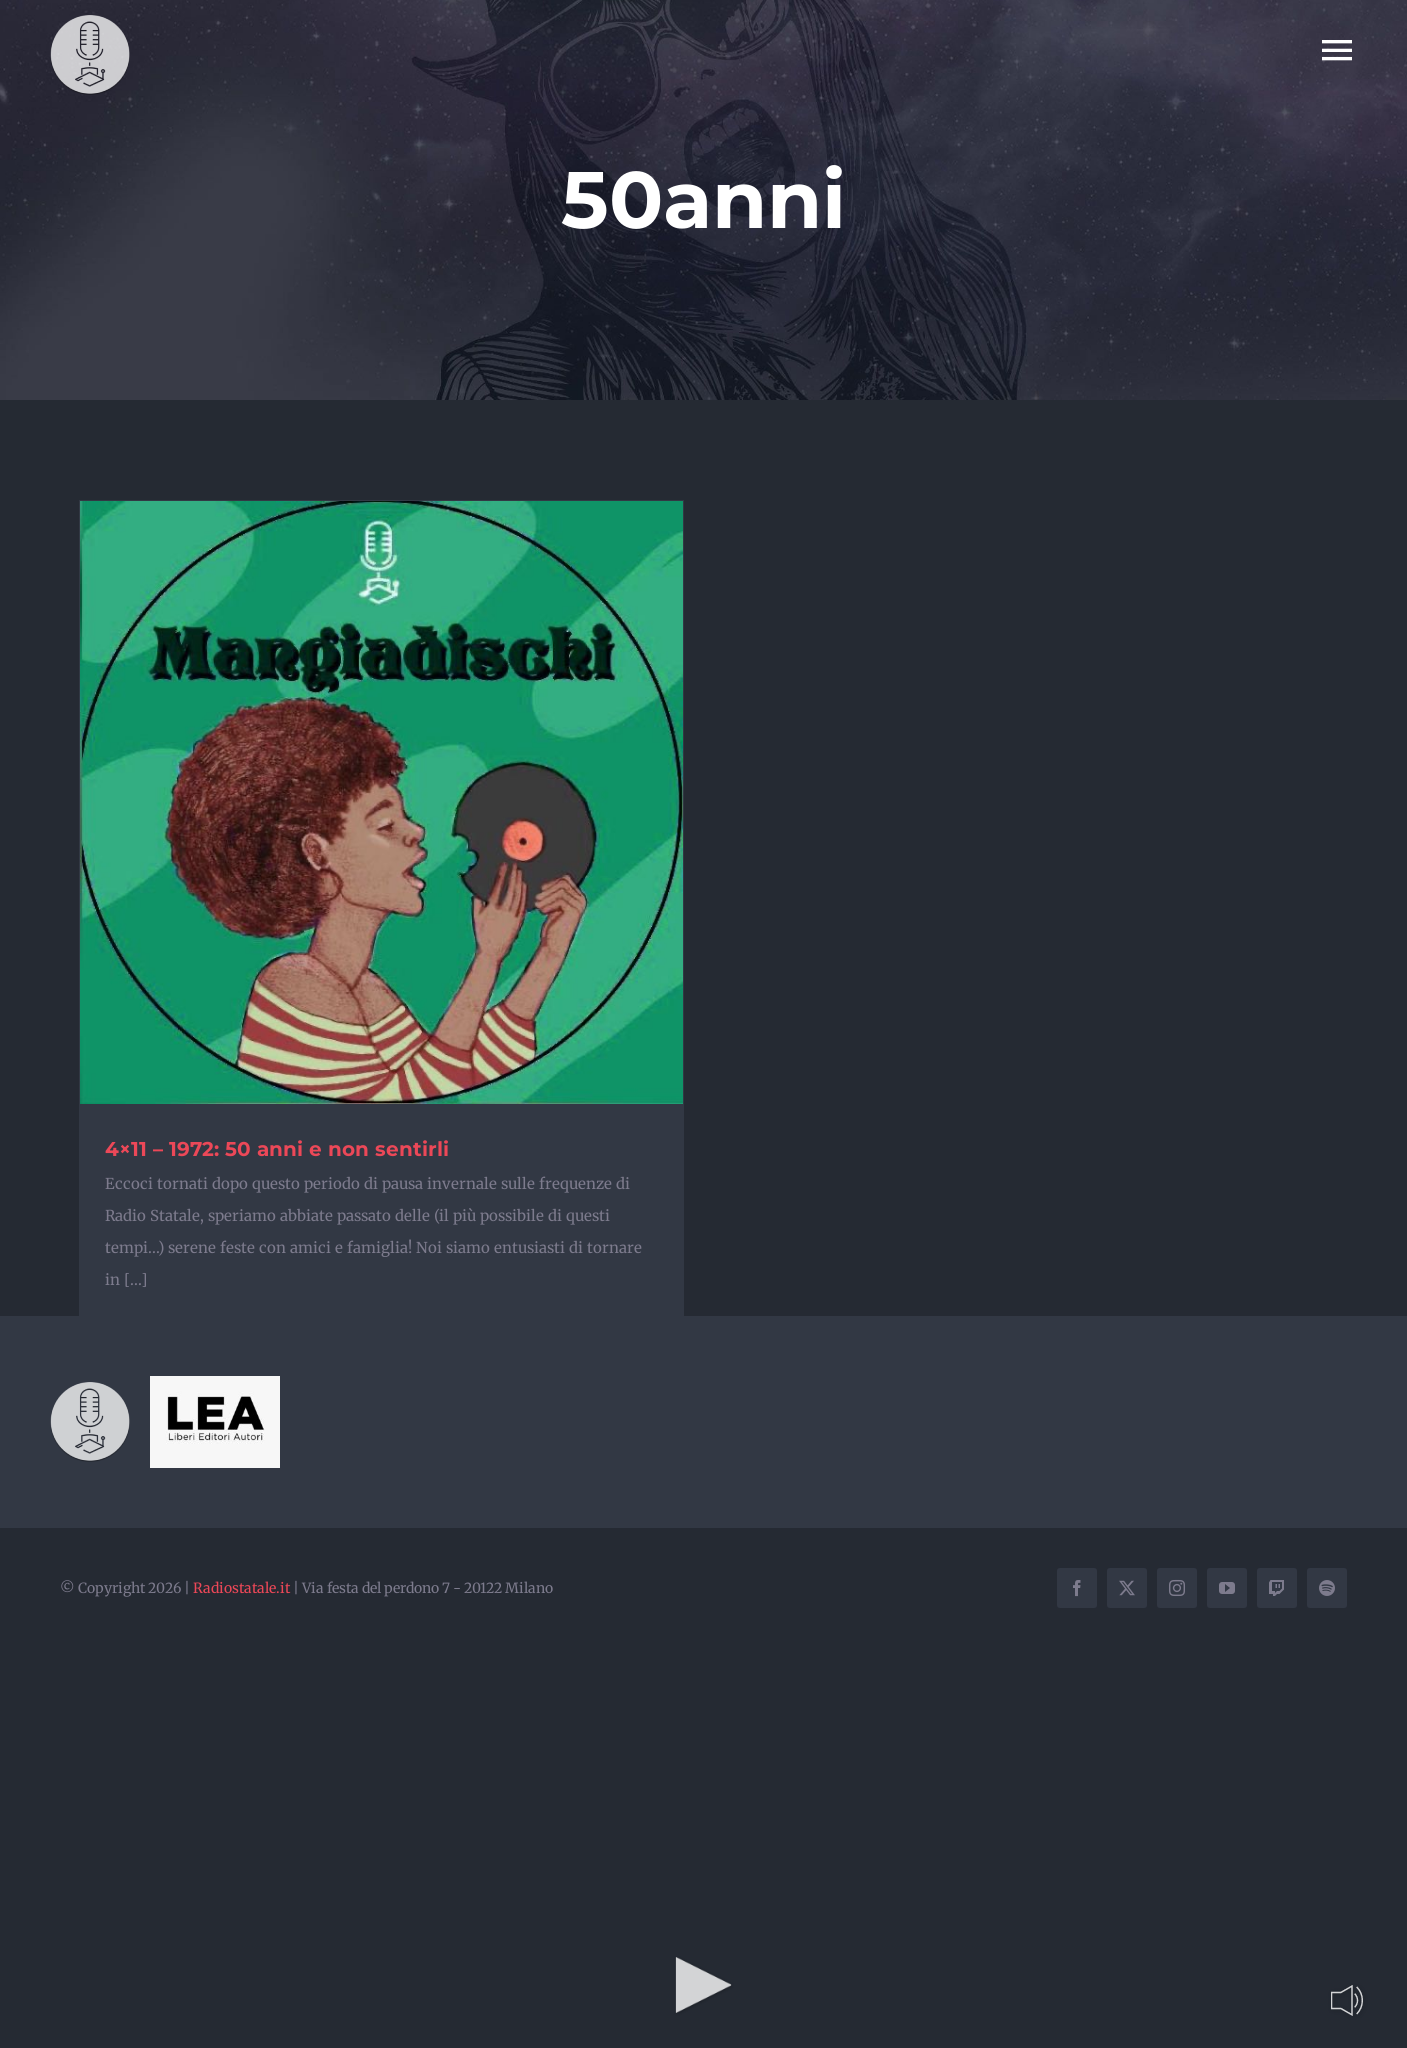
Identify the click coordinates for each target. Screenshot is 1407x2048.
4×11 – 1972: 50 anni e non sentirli (277, 1149)
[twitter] (1127, 1588)
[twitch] (1277, 1588)
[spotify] (1327, 1588)
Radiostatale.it (241, 1588)
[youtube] (1227, 1588)
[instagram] (1177, 1588)
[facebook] (1077, 1588)
